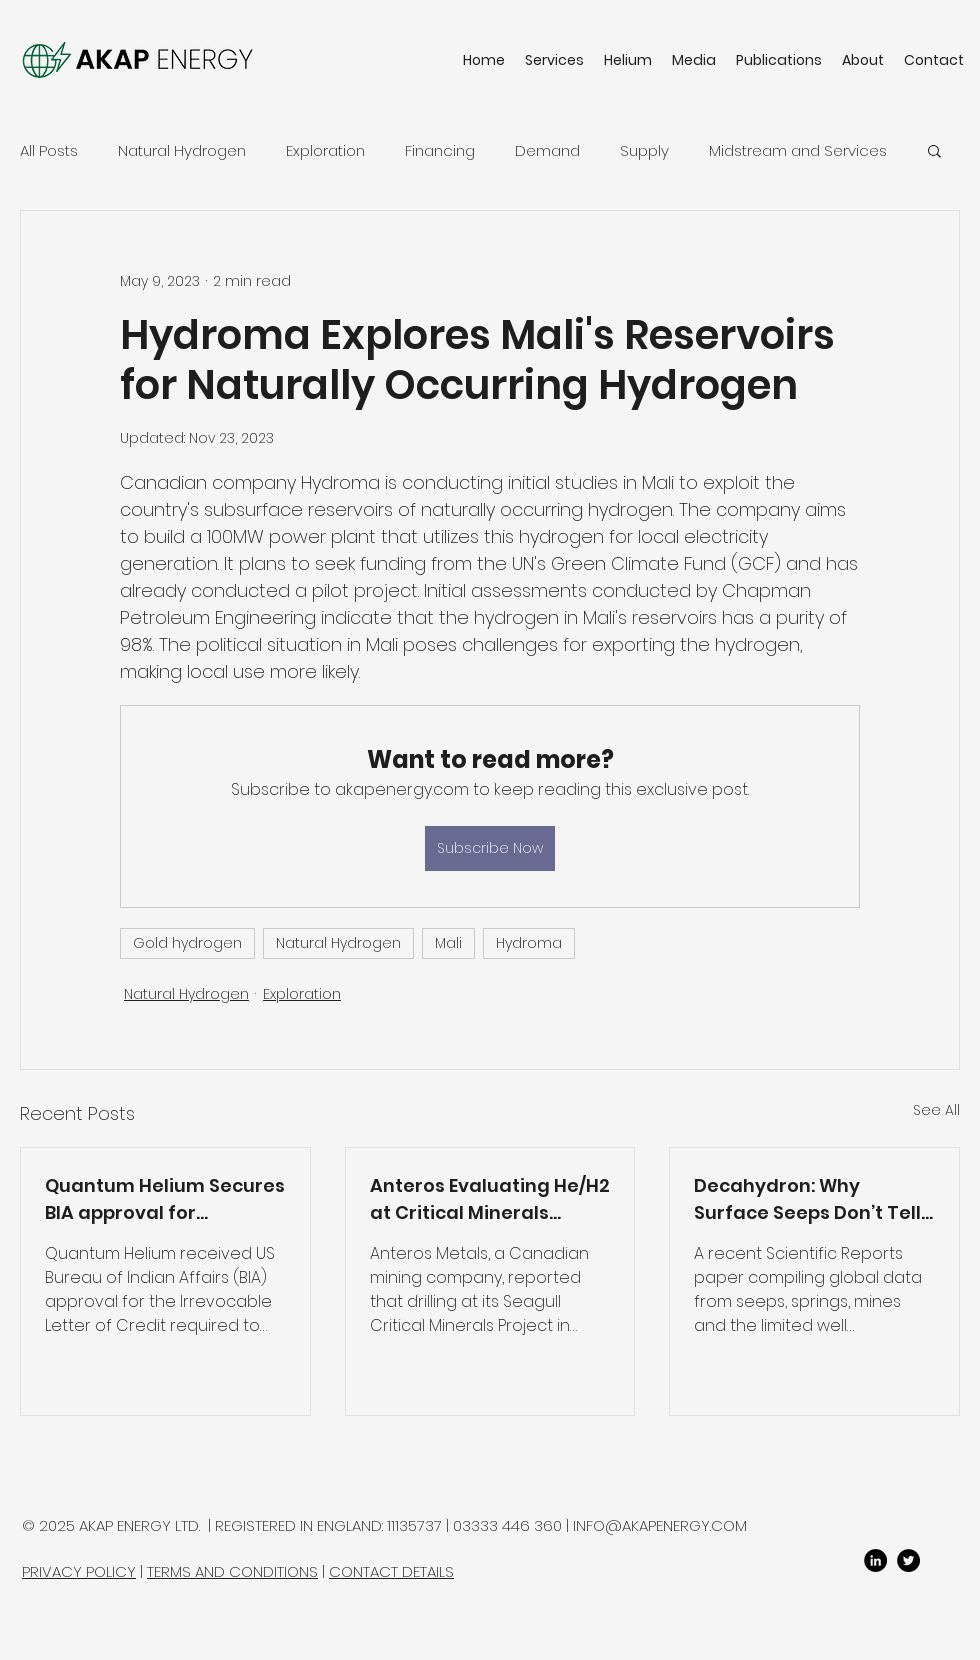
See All (936, 1110)
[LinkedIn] (875, 1560)
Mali (448, 943)
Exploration (325, 150)
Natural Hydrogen (182, 150)
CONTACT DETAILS (391, 1571)
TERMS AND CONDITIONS (232, 1571)
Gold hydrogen (187, 943)
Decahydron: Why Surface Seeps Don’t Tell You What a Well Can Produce (807, 1199)
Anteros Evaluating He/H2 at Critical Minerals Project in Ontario (490, 1199)
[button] (934, 150)
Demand (547, 150)
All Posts (49, 150)
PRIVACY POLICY (79, 1571)
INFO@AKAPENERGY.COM (660, 1525)
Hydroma (529, 943)
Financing (440, 150)
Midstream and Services (798, 150)
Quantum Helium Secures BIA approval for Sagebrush (165, 1199)
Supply (644, 150)
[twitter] (908, 1560)
